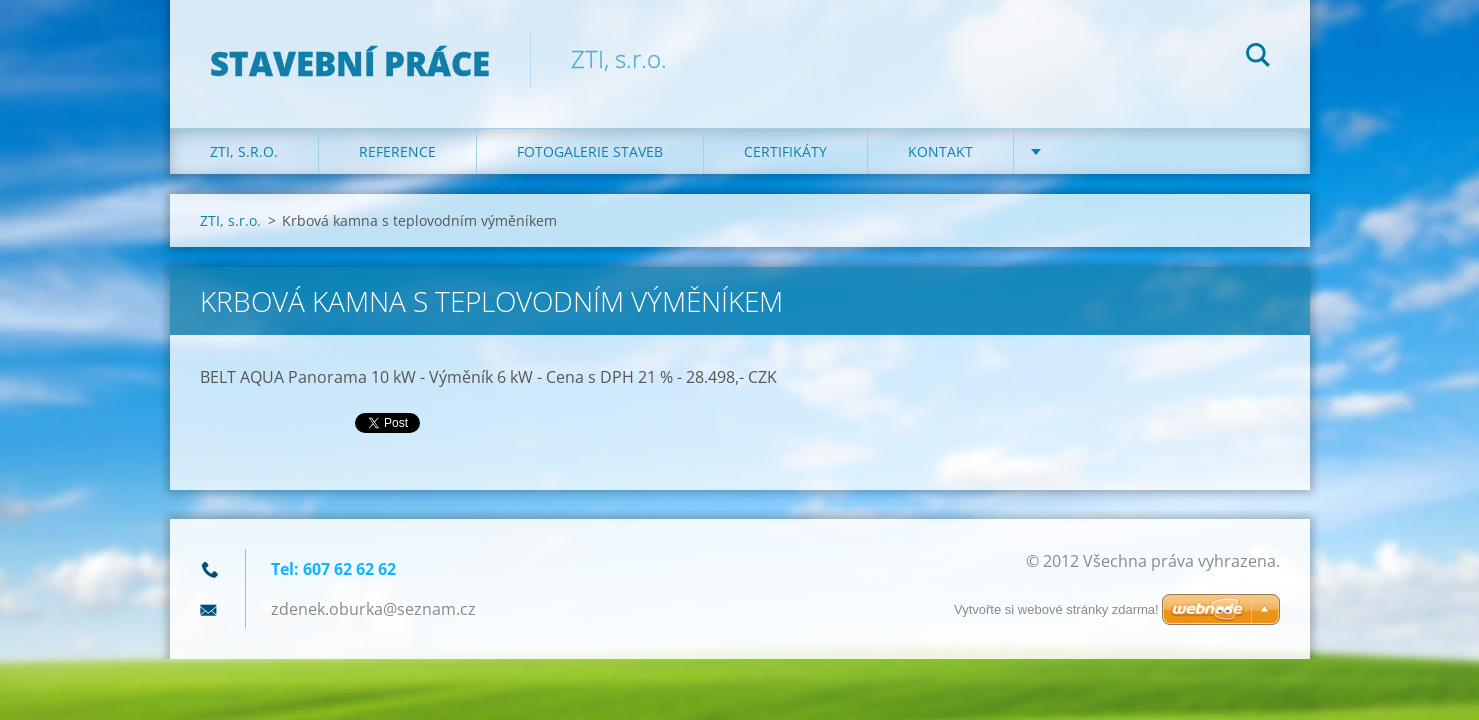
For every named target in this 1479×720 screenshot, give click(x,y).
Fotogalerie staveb (590, 151)
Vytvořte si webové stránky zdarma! (1056, 609)
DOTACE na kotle (1117, 151)
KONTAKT (940, 151)
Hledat (1258, 58)
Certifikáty (785, 151)
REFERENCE (397, 151)
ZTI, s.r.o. (244, 151)
